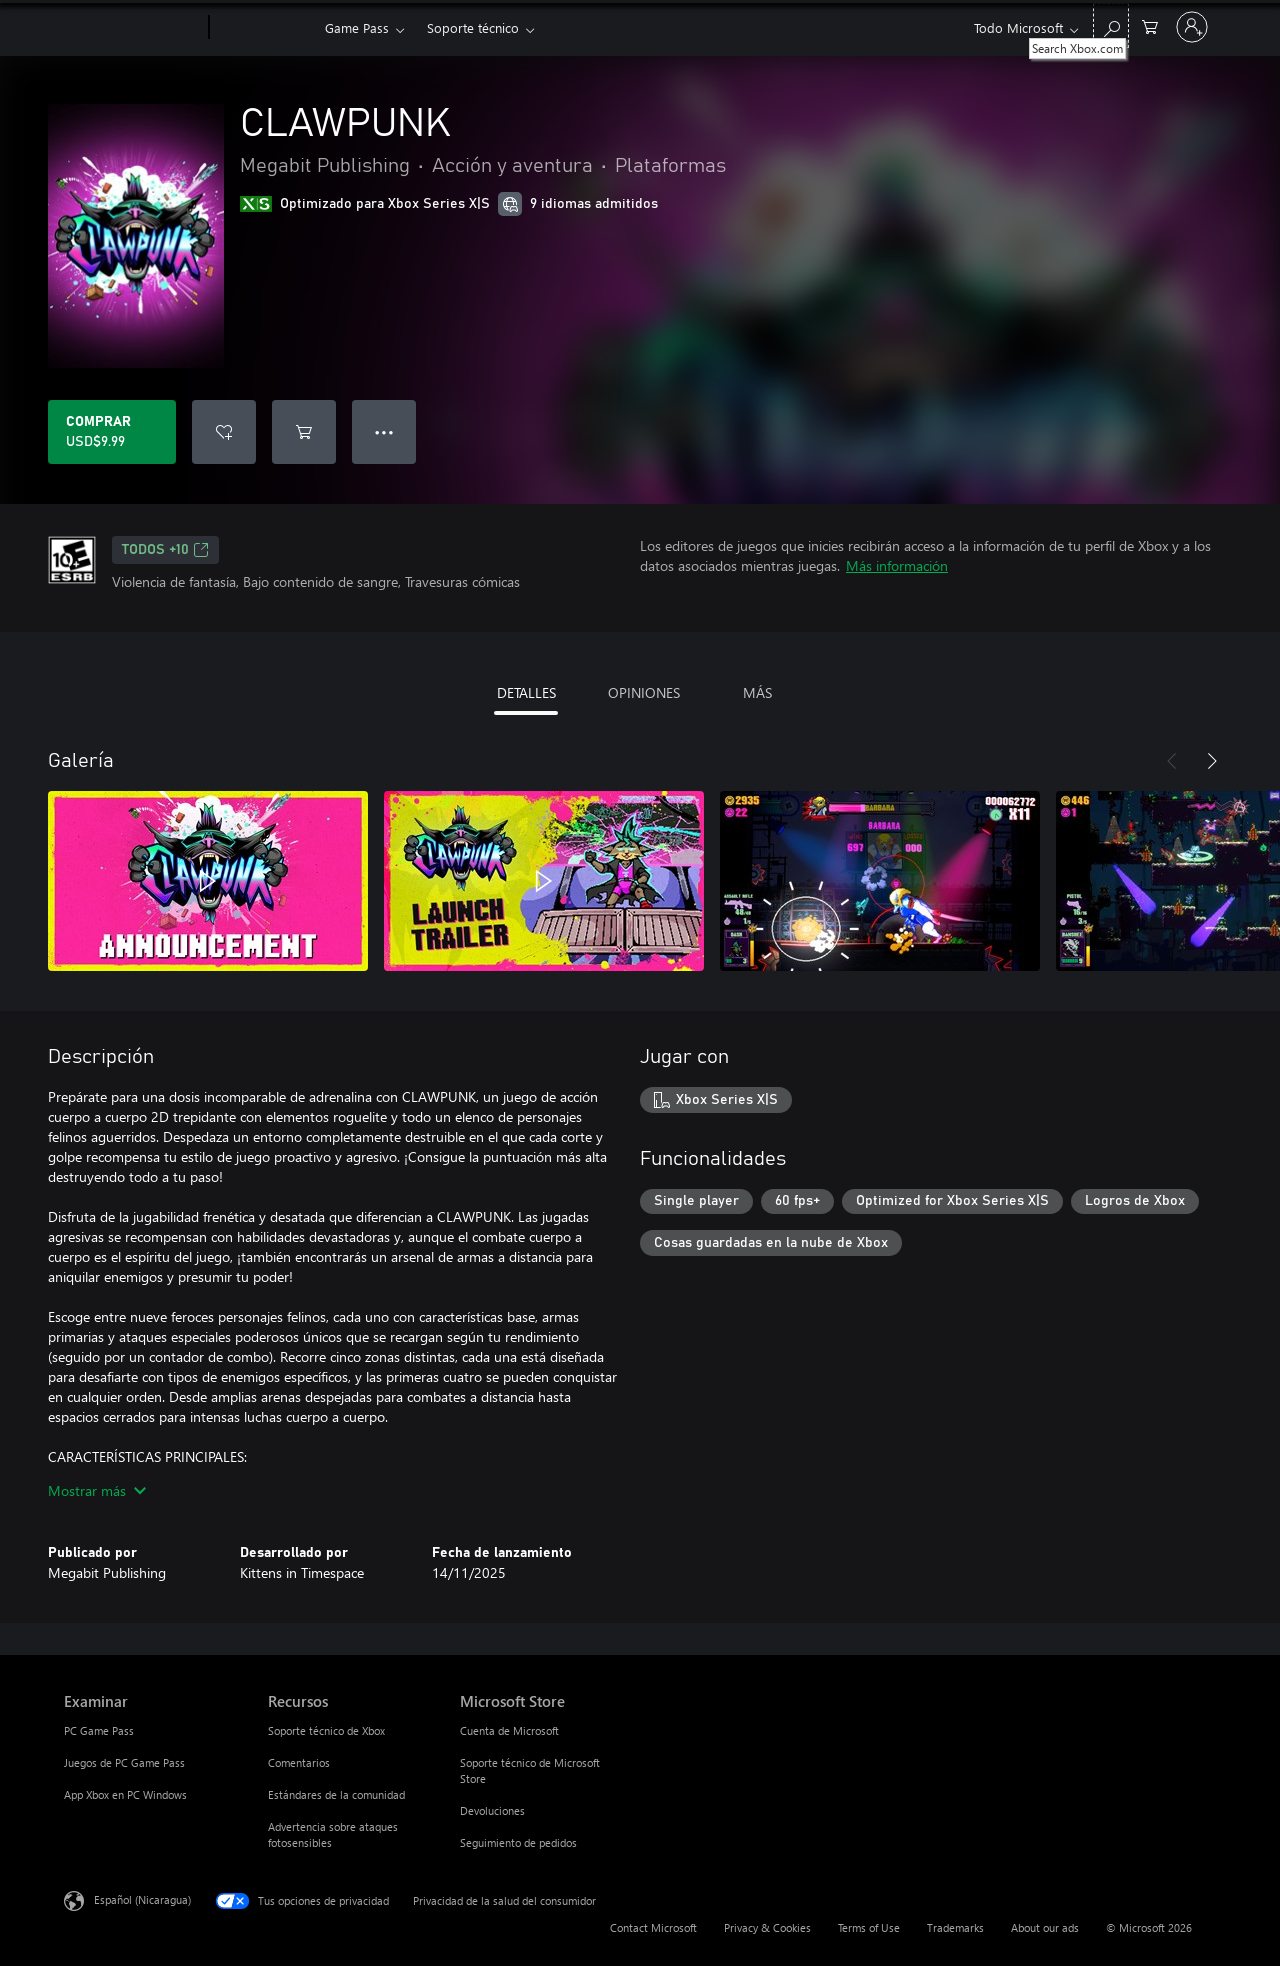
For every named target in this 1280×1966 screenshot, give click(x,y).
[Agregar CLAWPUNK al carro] (304, 432)
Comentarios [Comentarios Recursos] (299, 1762)
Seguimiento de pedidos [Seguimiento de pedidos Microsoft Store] (518, 1842)
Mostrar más (97, 1490)
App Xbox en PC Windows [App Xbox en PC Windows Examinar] (125, 1794)
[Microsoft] (132, 28)
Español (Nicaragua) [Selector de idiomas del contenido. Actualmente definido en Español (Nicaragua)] (142, 1899)
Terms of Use (869, 1927)
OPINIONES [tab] (644, 692)
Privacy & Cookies (767, 1927)
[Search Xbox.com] (1111, 25)
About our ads (1045, 1927)
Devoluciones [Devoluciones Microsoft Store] (492, 1810)
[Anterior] (1172, 761)
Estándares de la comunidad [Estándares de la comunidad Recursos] (336, 1794)
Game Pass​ (357, 27)
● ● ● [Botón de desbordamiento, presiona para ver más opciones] (384, 431)
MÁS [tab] (757, 692)
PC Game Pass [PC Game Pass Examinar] (99, 1730)
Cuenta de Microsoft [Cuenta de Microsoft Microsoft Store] (509, 1730)
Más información (897, 565)
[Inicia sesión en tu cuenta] (1192, 27)
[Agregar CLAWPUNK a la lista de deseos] (224, 432)
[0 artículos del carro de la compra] (1150, 25)
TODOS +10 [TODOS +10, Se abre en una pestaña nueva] (165, 550)
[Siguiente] (1212, 761)
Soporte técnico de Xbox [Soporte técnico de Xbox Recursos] (326, 1730)
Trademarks (955, 1927)
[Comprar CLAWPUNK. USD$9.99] (112, 432)
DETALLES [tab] (526, 692)
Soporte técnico (473, 27)
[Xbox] (264, 28)
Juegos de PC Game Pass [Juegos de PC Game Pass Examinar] (124, 1762)
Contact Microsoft (653, 1927)
